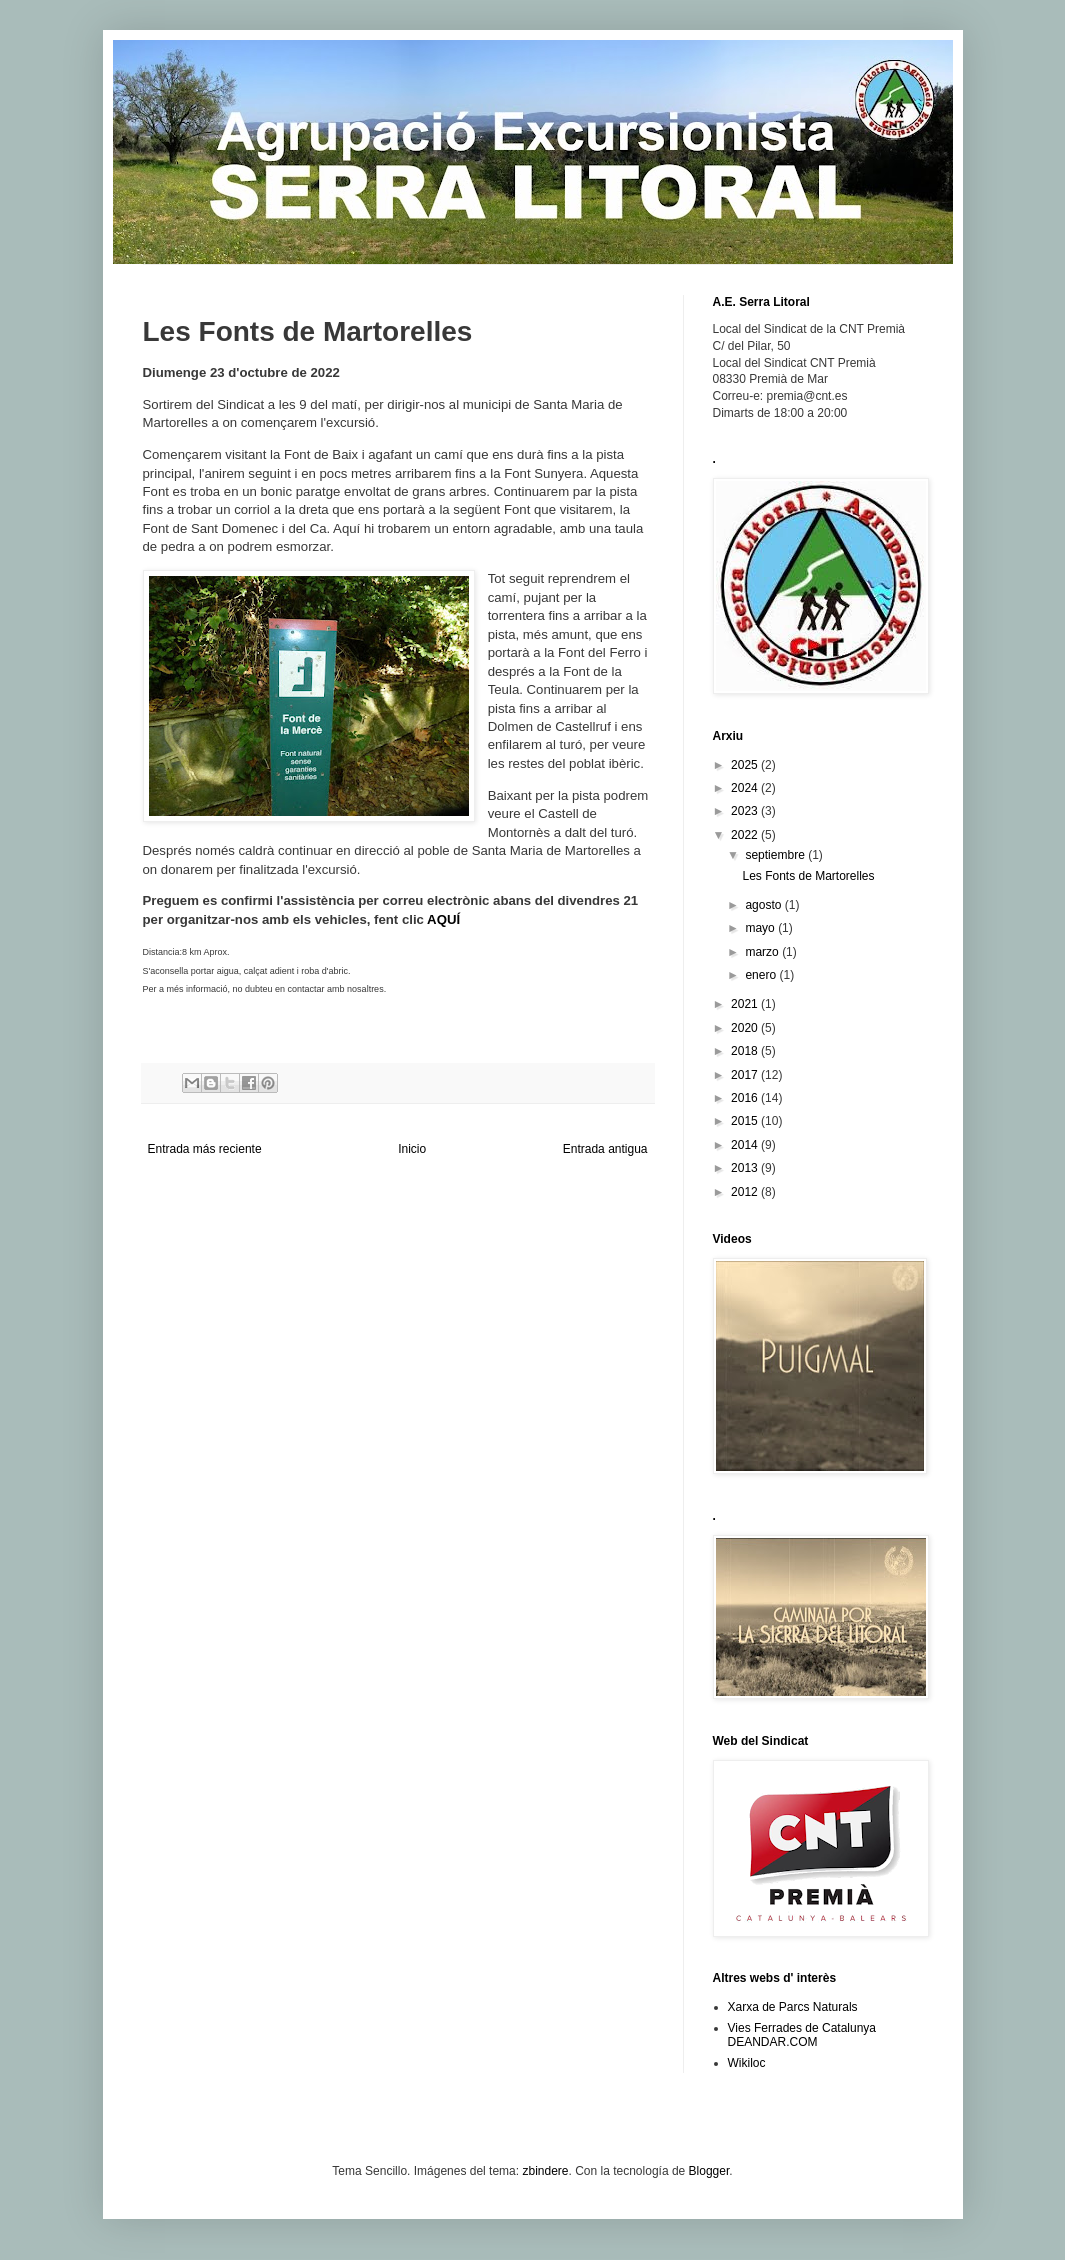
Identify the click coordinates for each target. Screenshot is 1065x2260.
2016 (746, 1098)
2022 (746, 835)
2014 (746, 1145)
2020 (746, 1028)
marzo (763, 952)
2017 (746, 1075)
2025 (746, 765)
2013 (746, 1168)
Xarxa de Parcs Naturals (793, 2007)
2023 (746, 811)
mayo (761, 928)
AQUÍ (443, 919)
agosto (764, 905)
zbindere (545, 2171)
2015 (746, 1121)
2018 (746, 1051)
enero (762, 975)
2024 (746, 788)
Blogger (709, 2171)
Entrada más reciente (205, 1149)
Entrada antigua (605, 1149)
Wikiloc (747, 2063)
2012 (746, 1192)
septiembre (776, 855)
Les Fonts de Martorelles (808, 876)
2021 (746, 1004)
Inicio (412, 1149)
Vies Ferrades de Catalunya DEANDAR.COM (802, 2035)
